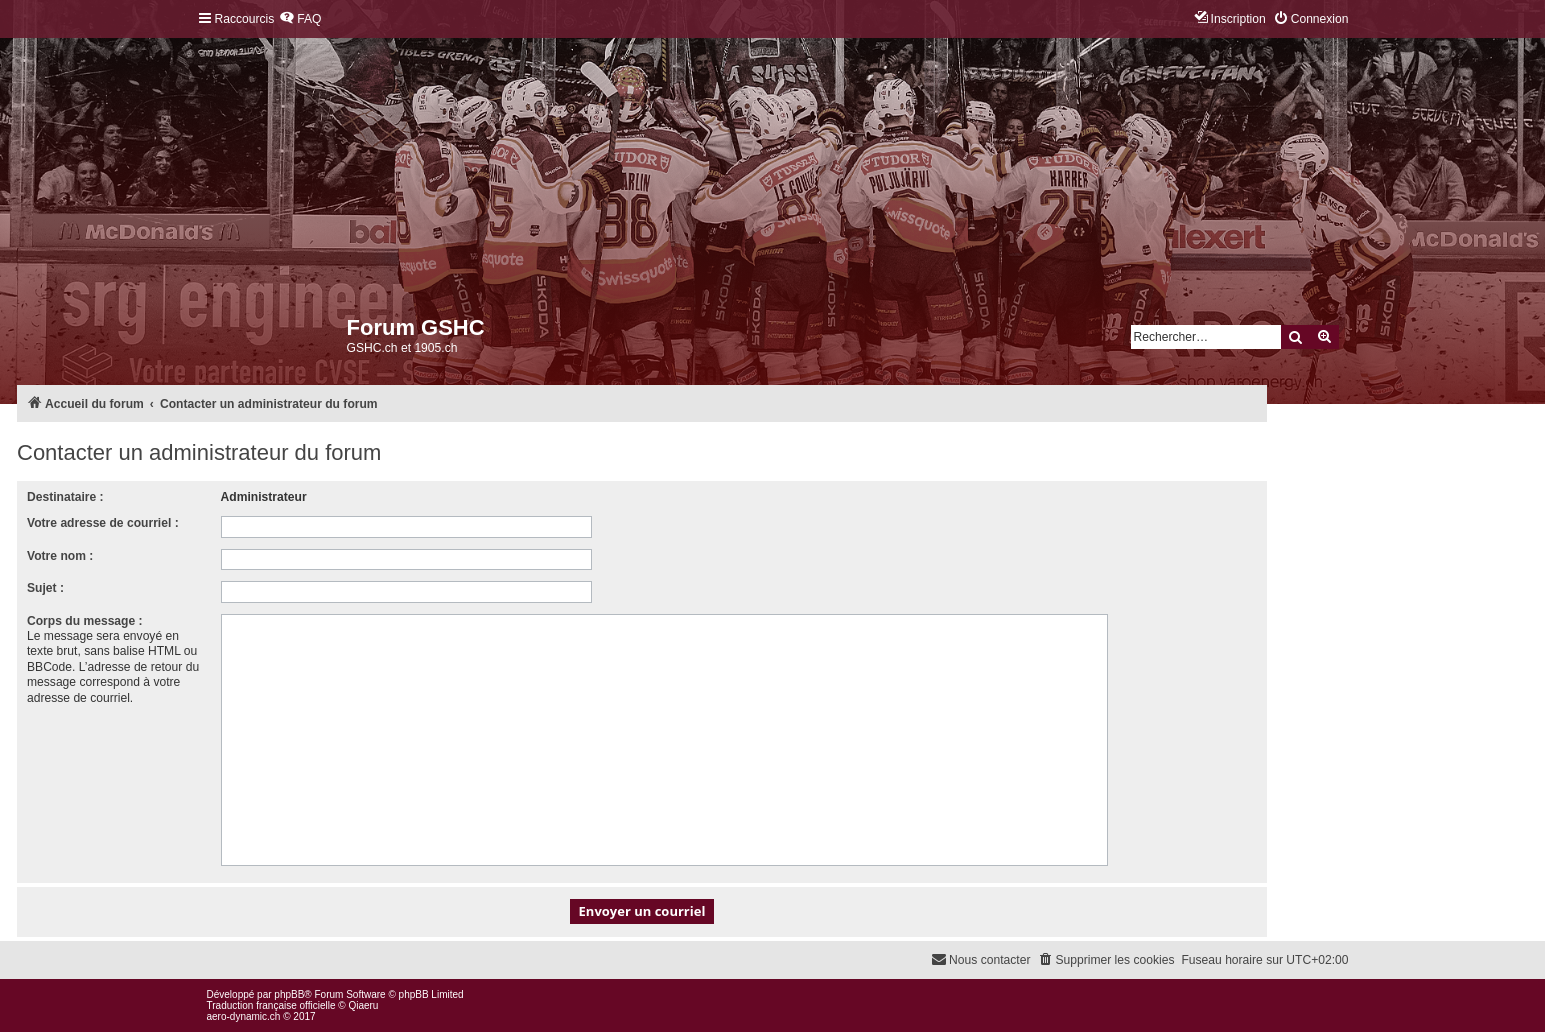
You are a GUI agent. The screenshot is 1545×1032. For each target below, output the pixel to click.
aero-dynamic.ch (244, 1016)
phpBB (289, 994)
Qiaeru (363, 1005)
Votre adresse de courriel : (103, 523)
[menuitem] (300, 19)
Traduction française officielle (271, 1005)
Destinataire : (65, 497)
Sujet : (45, 588)
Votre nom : (60, 556)
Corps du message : (85, 621)
